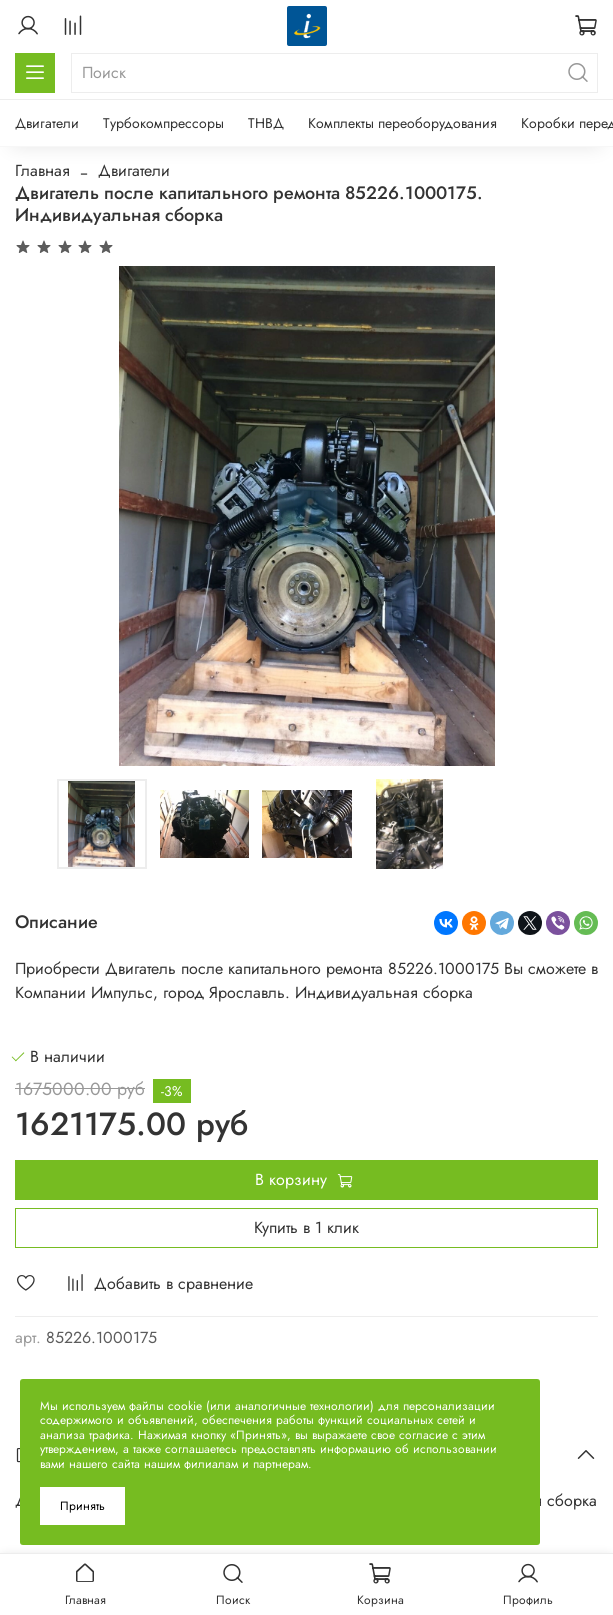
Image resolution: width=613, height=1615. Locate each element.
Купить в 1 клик (306, 1227)
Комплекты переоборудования (402, 123)
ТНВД (266, 123)
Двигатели (47, 123)
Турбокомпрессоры (163, 123)
